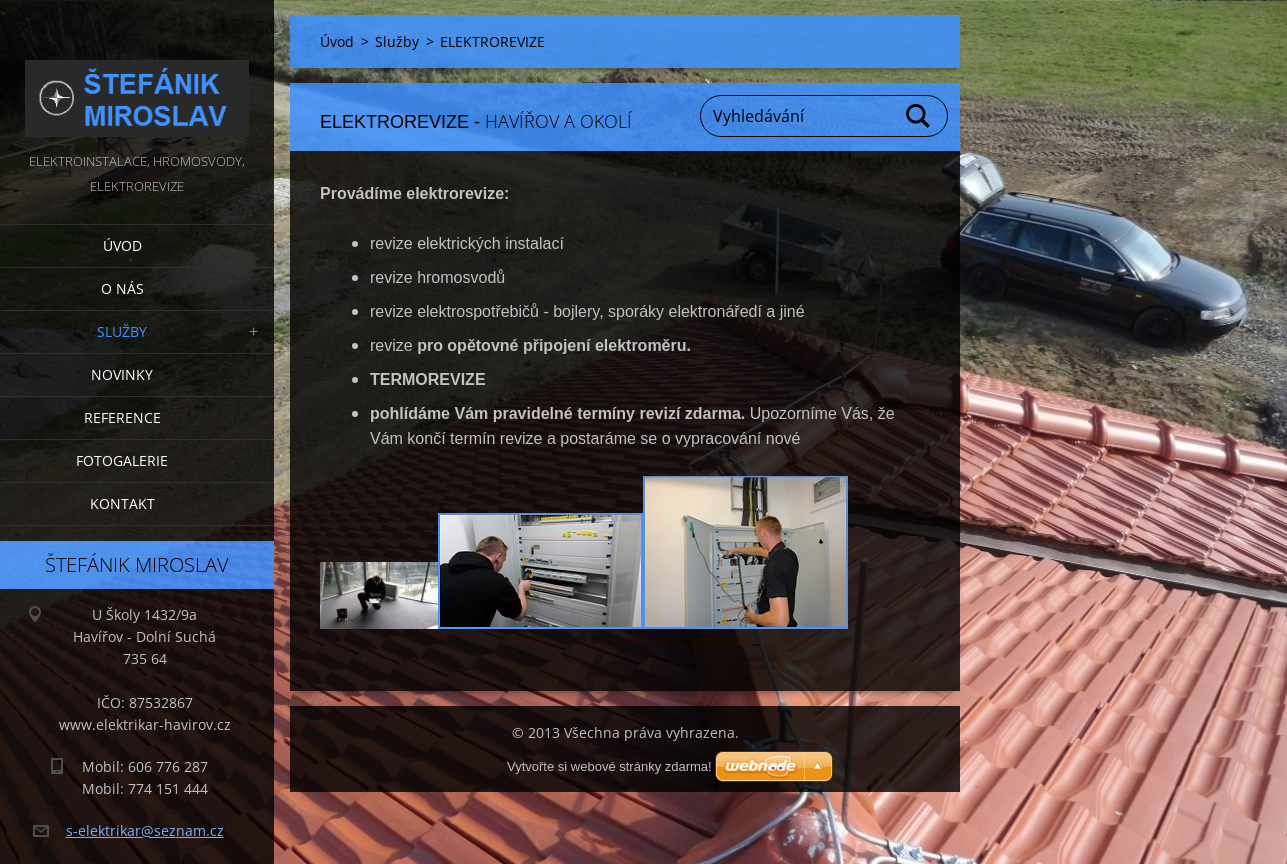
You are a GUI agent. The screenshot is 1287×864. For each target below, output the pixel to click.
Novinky (122, 374)
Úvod (122, 245)
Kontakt (122, 503)
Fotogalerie (122, 460)
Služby (122, 331)
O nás (122, 288)
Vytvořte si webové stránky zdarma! (609, 766)
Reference (122, 417)
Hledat (919, 116)
